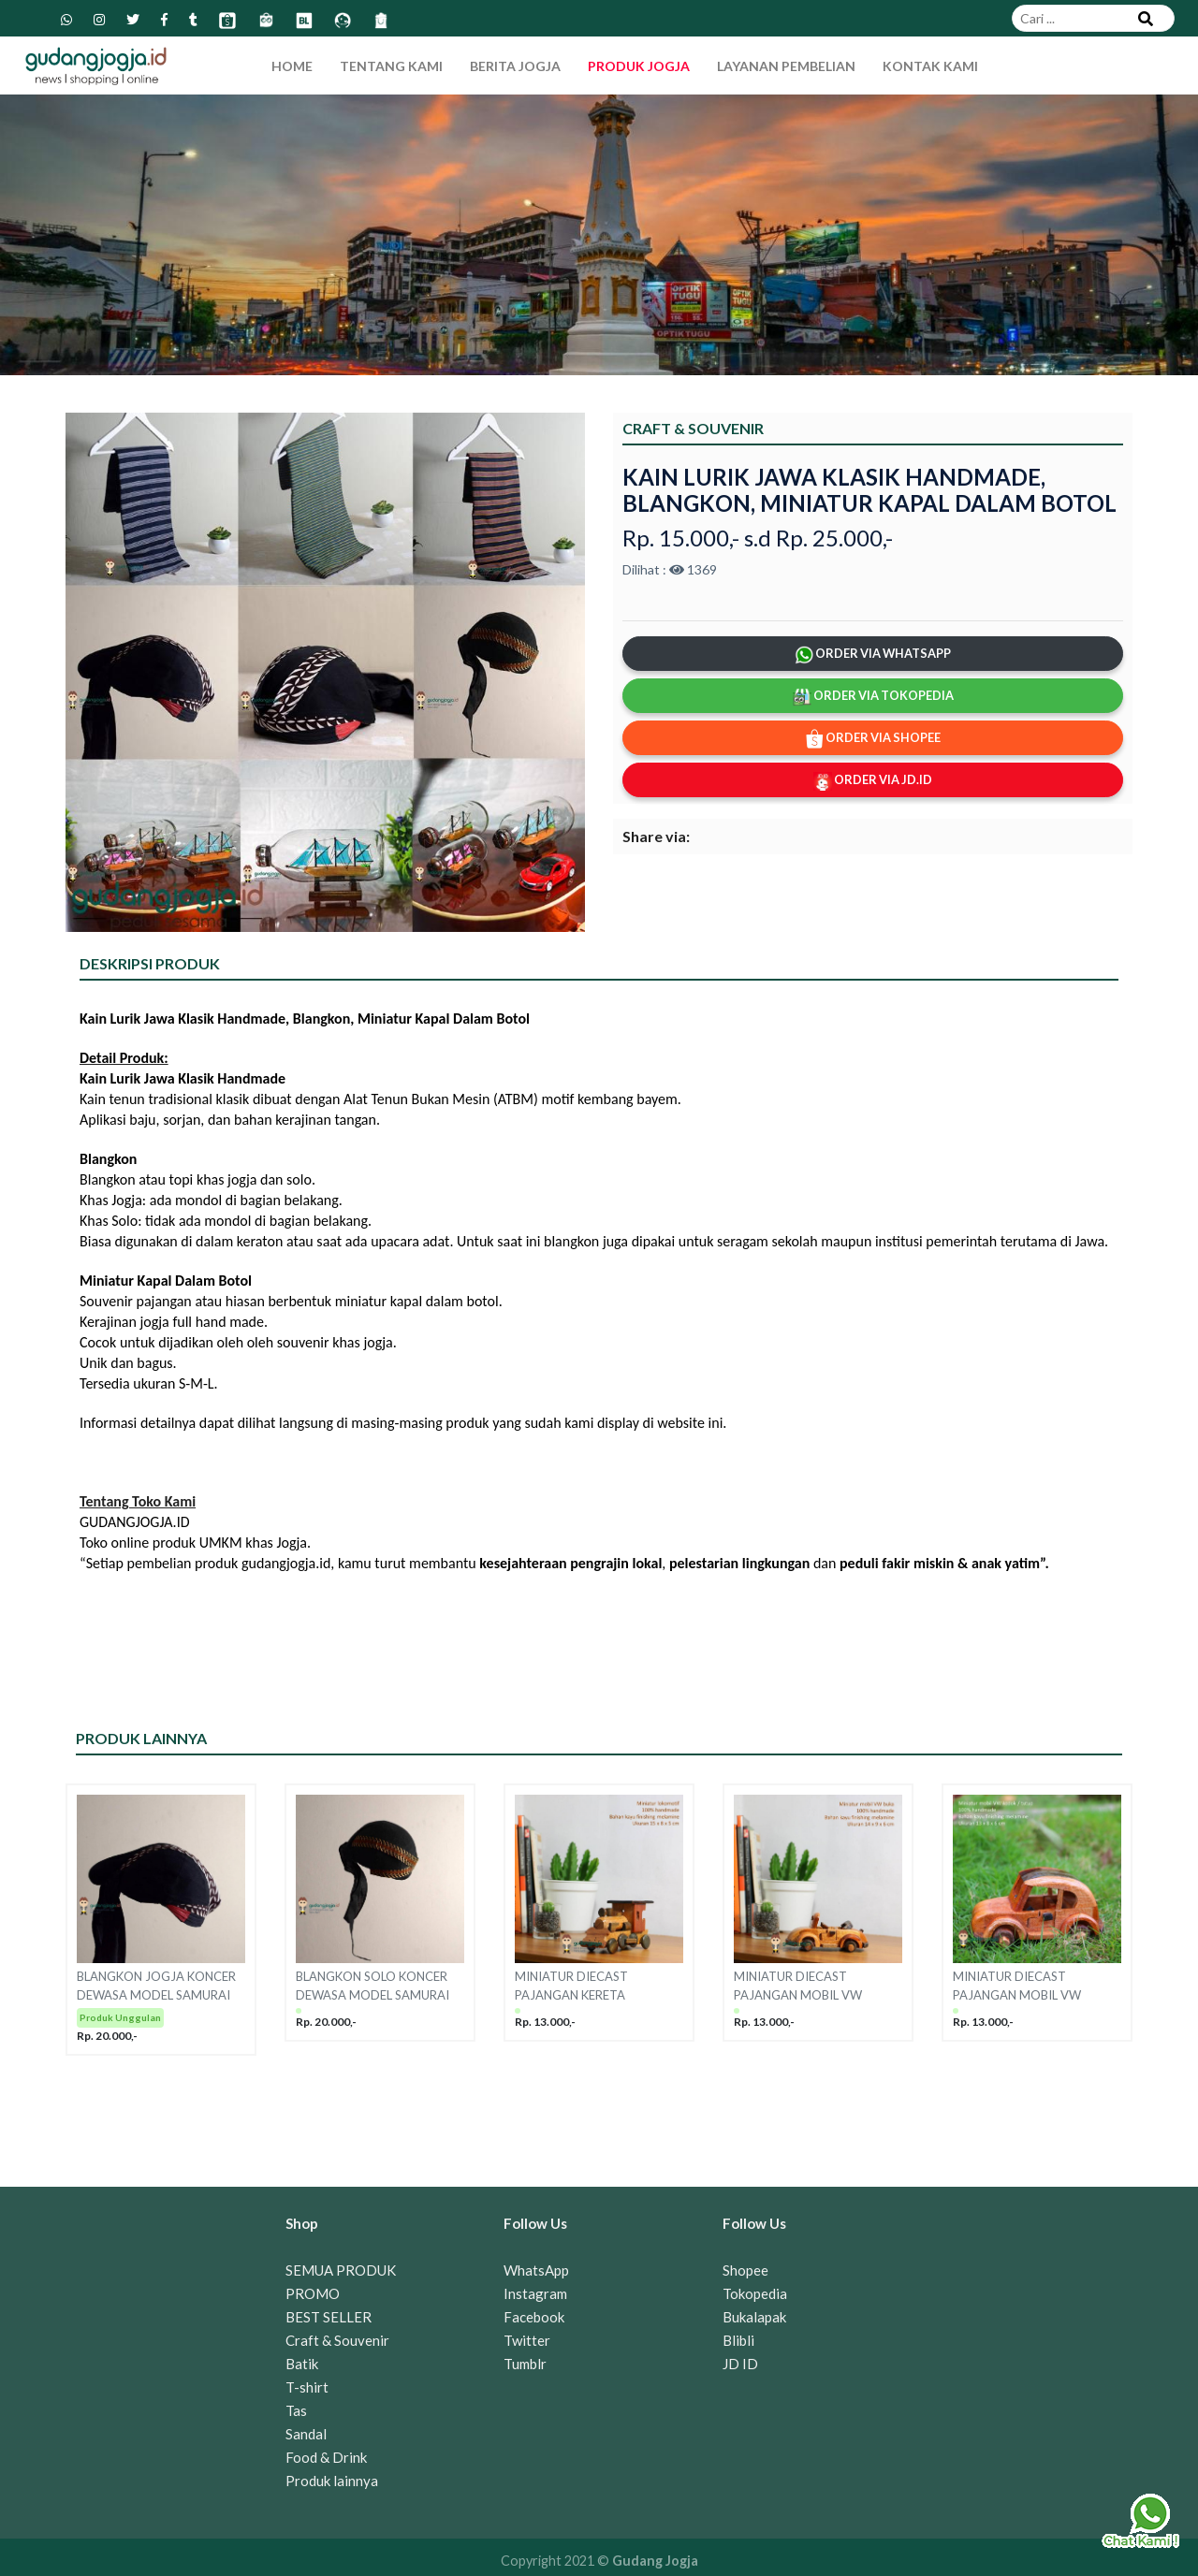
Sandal (306, 2433)
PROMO (312, 2293)
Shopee (745, 2270)
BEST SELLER (328, 2316)
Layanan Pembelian (786, 66)
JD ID (740, 2363)
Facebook (534, 2316)
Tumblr (525, 2363)
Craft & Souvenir (337, 2340)
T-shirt (307, 2387)
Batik (301, 2363)
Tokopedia (755, 2293)
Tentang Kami (391, 66)
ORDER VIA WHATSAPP (873, 655)
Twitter (527, 2340)
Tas (296, 2410)
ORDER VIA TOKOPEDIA (873, 697)
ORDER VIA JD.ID (872, 781)
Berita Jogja (515, 66)
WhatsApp (536, 2270)
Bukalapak (754, 2316)
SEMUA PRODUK (340, 2270)
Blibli (738, 2340)
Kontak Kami (930, 66)
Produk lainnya (331, 2480)
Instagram (535, 2293)
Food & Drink (326, 2457)
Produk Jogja (639, 66)
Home (292, 66)
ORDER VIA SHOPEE (873, 739)
